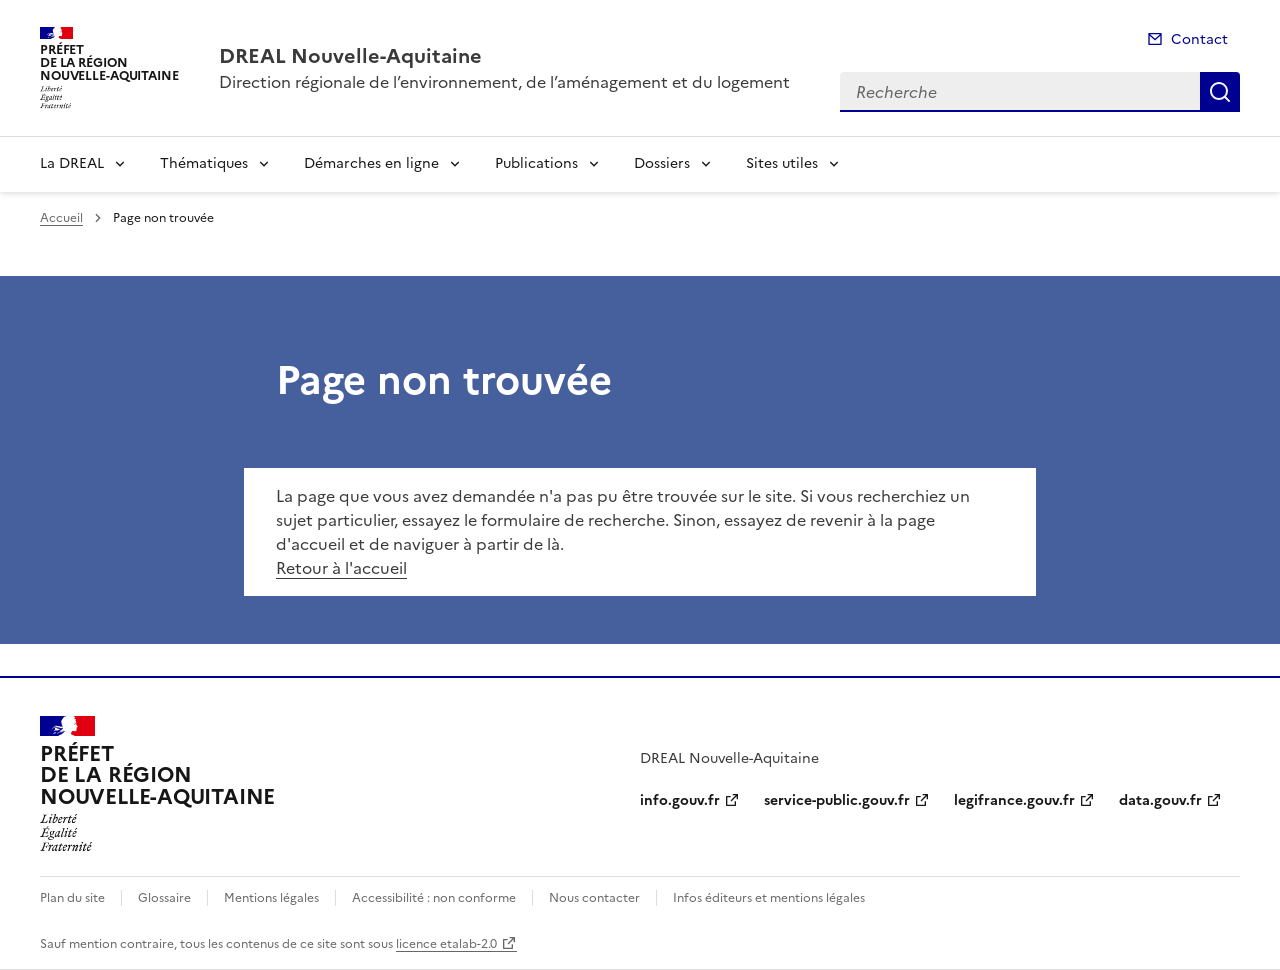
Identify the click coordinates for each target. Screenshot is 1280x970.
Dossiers (662, 163)
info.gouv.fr (680, 800)
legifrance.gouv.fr (1014, 800)
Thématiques (204, 163)
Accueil (61, 218)
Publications (536, 163)
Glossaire (164, 898)
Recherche (1220, 92)
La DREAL (72, 163)
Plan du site (72, 898)
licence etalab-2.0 (446, 944)
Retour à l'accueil (341, 568)
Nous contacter (594, 898)
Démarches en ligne (371, 163)
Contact (1199, 39)
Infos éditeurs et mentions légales (769, 898)
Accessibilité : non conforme (434, 898)
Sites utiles (782, 163)
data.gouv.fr (1160, 800)
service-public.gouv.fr (837, 800)
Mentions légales (271, 898)
